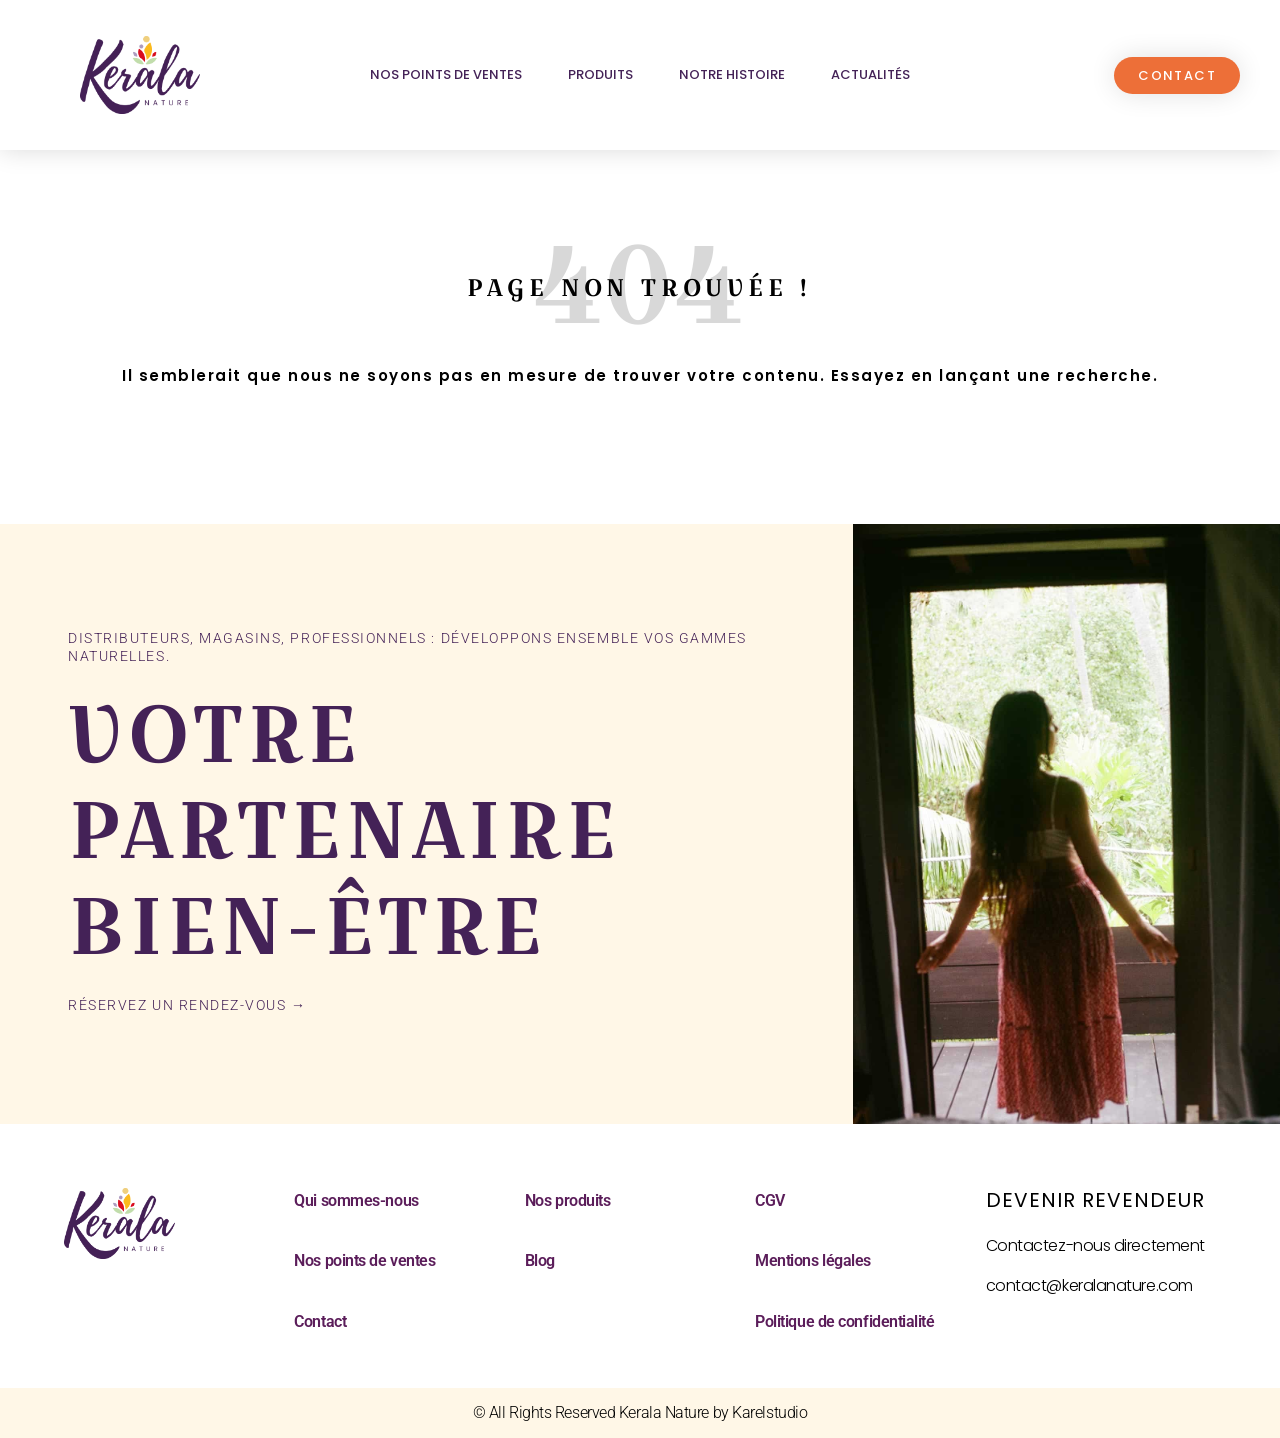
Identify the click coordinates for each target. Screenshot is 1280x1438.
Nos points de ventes (446, 74)
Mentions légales (813, 1260)
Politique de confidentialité (844, 1321)
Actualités (870, 74)
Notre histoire (732, 74)
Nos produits (568, 1200)
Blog (540, 1260)
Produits (600, 74)
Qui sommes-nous (356, 1200)
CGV (770, 1200)
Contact (320, 1321)
